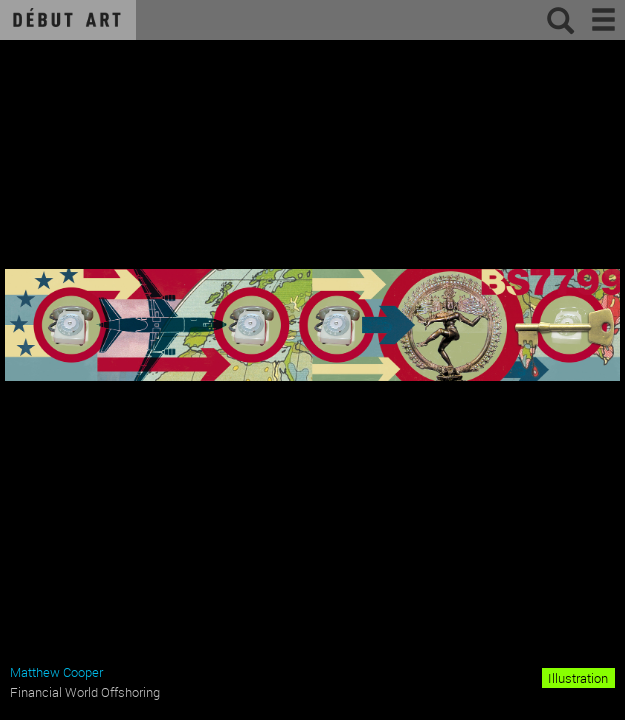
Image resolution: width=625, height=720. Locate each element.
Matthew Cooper (56, 672)
